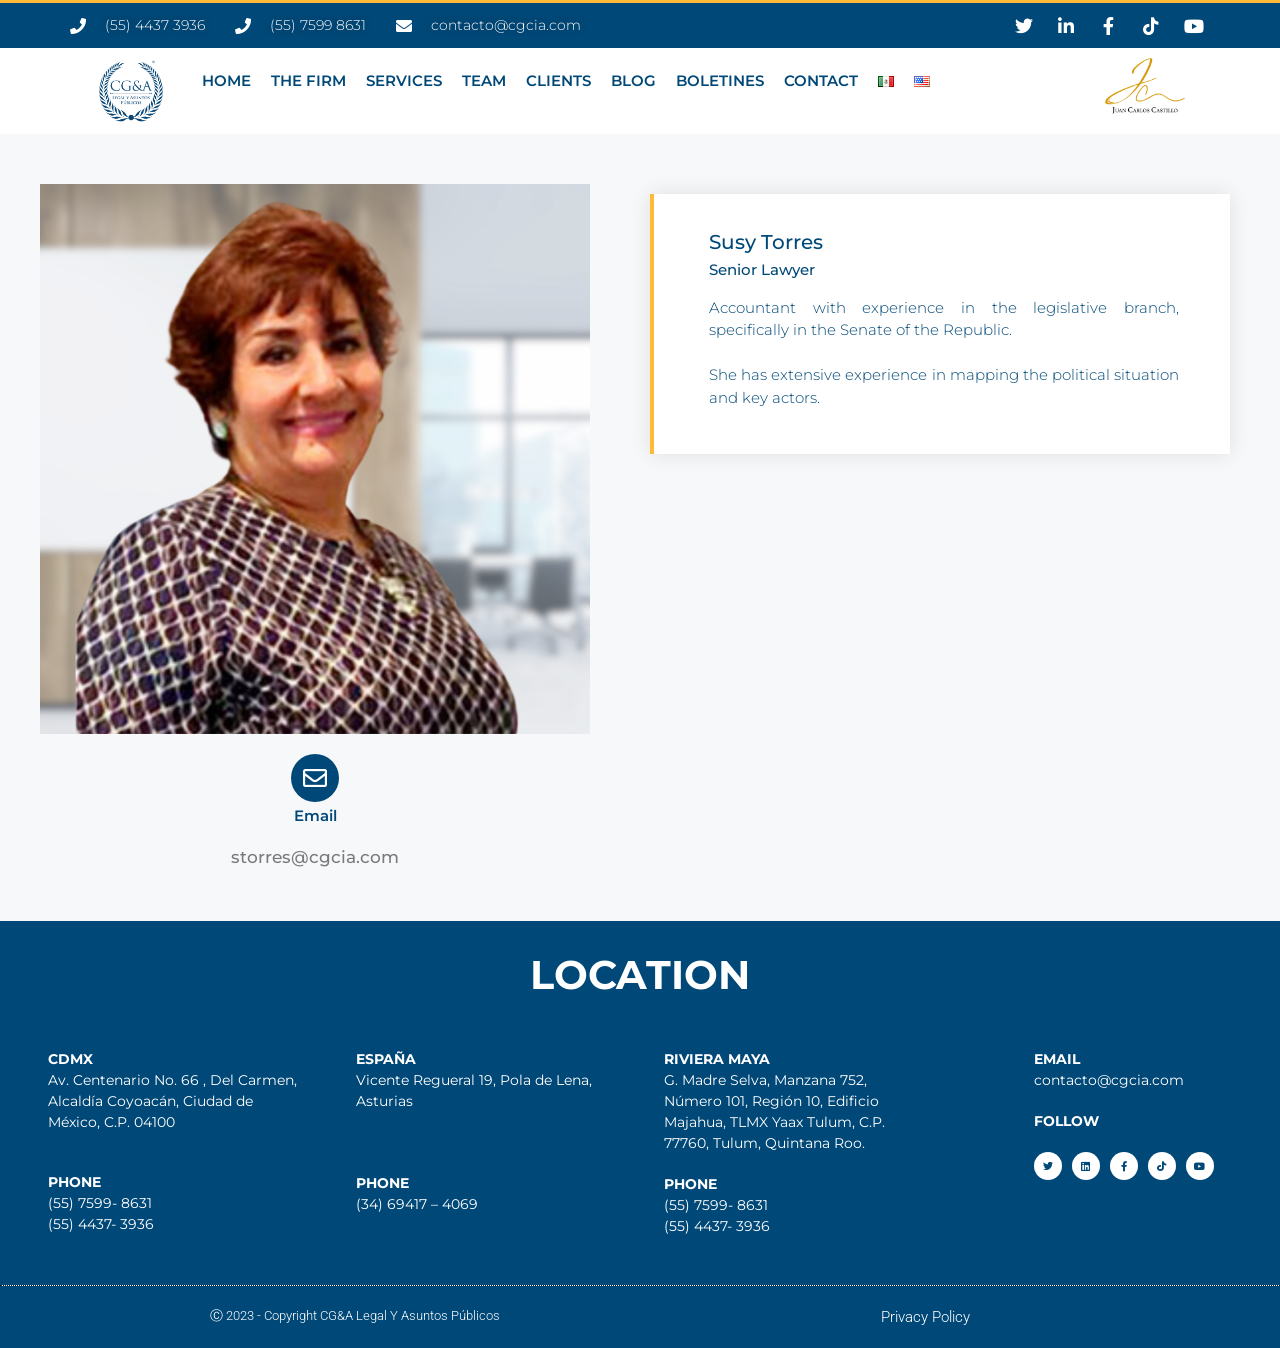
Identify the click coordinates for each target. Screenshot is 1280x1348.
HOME (226, 80)
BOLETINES (720, 80)
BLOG (633, 80)
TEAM (484, 80)
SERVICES (404, 80)
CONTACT (821, 80)
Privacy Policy (925, 1317)
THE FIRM (308, 80)
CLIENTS (558, 80)
